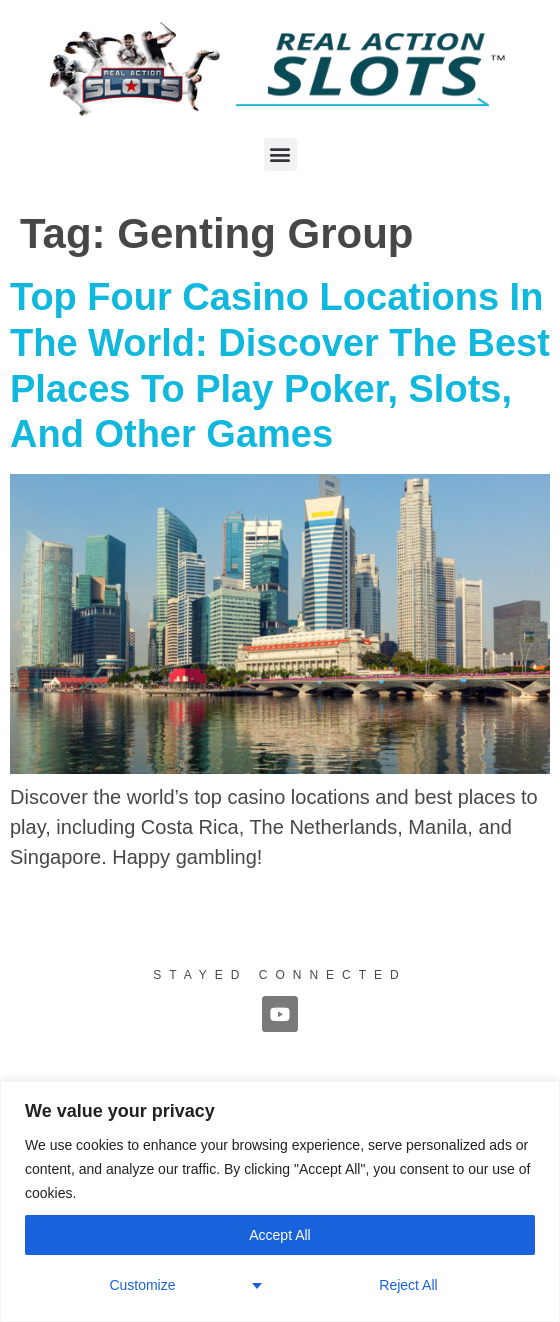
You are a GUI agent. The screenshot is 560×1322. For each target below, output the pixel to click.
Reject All (408, 1285)
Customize (142, 1285)
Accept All (279, 1235)
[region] (280, 1201)
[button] (280, 154)
